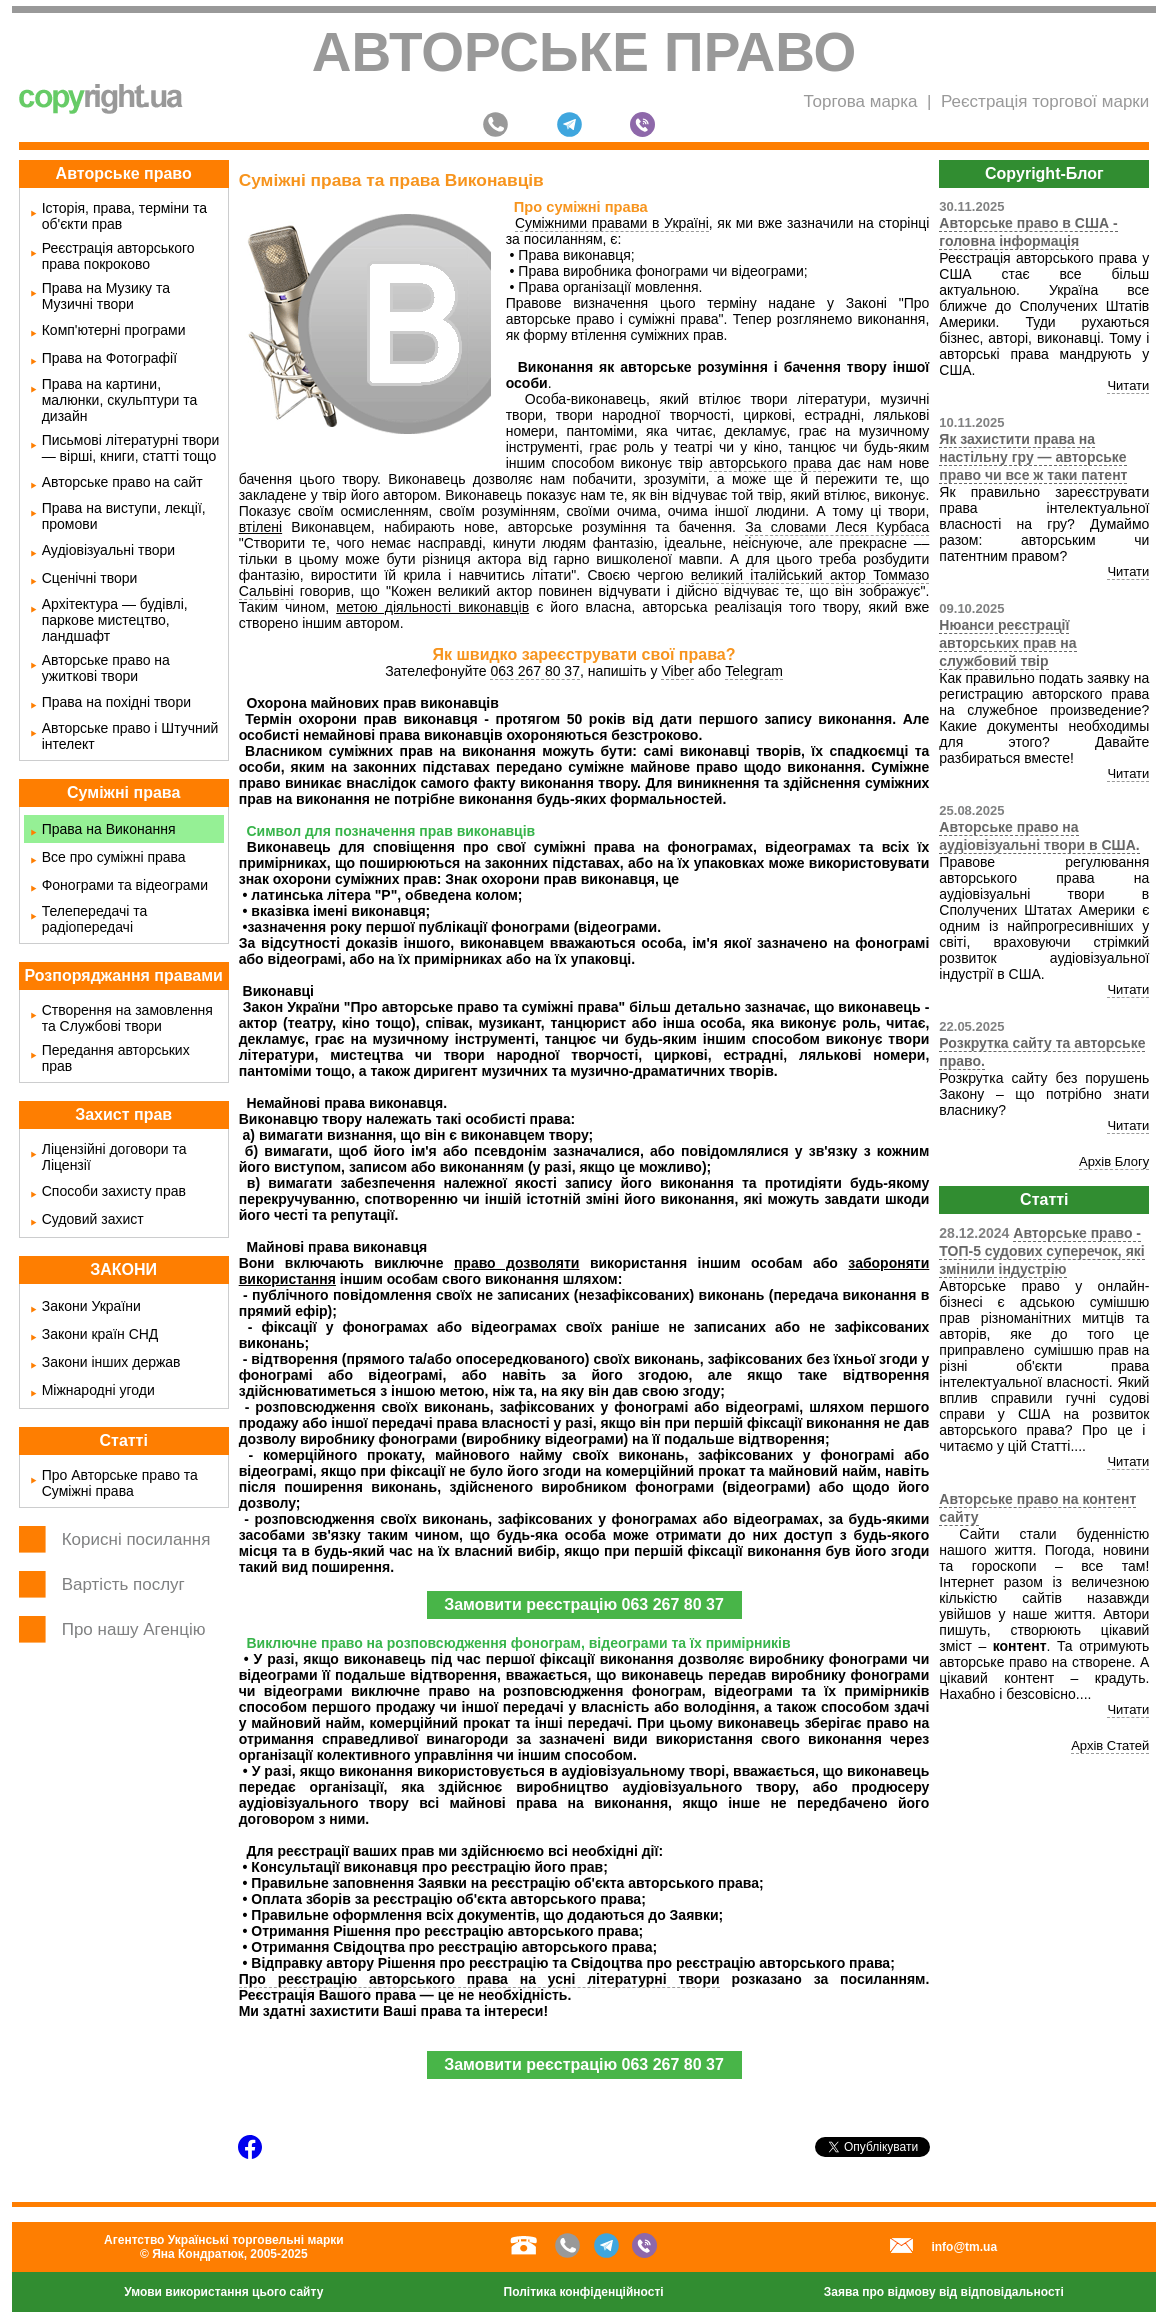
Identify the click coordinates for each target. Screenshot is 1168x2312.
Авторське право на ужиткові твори (106, 668)
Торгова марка (860, 101)
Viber (677, 671)
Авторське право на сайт (122, 482)
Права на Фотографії (109, 358)
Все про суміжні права (114, 857)
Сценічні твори (90, 578)
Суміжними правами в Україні (612, 223)
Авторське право (584, 52)
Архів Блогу (1114, 1161)
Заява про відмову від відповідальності (944, 2292)
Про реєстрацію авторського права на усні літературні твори (479, 1979)
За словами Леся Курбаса (837, 527)
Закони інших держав (111, 1362)
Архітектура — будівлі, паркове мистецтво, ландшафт (115, 620)
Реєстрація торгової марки (1045, 101)
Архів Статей (1110, 1745)
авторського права (770, 463)
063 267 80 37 (535, 671)
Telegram (754, 671)
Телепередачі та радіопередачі (95, 919)
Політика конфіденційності (584, 2292)
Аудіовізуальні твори (109, 550)
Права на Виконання (109, 829)
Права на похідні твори (116, 702)
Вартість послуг (123, 1584)
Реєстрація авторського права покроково (118, 256)
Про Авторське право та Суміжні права (120, 1483)
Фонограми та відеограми (125, 885)
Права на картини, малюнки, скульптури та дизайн (120, 400)
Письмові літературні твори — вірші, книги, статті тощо (131, 448)
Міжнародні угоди (98, 1390)
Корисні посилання (136, 1539)
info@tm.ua (964, 2247)
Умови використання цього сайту (223, 2292)
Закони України (91, 1306)
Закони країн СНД (100, 1334)
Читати (1128, 385)
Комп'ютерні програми (114, 330)
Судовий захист (93, 1219)
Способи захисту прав (114, 1191)
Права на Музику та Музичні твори (106, 296)
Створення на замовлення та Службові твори (127, 1018)
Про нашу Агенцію (134, 1629)
